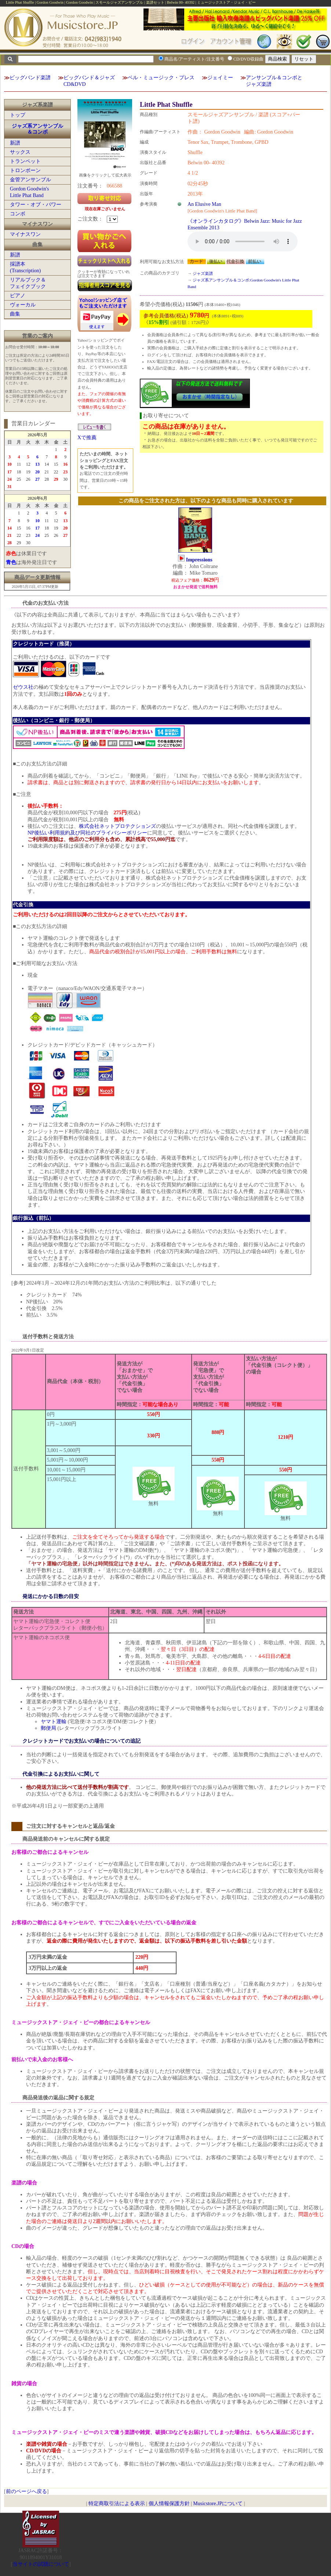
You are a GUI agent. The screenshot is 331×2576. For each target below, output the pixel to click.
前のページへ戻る (26, 2491)
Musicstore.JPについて (218, 2503)
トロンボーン (25, 170)
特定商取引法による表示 (116, 2503)
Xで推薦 (87, 437)
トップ (17, 115)
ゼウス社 (23, 687)
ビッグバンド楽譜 (30, 77)
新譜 (15, 143)
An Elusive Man (204, 204)
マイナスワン (25, 234)
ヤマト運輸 (53, 1721)
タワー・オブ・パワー (35, 204)
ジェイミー (220, 77)
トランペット (25, 161)
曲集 (15, 314)
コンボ (17, 214)
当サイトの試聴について (40, 2564)
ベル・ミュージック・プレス (161, 77)
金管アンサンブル (30, 179)
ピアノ (17, 295)
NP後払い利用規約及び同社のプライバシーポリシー (87, 833)
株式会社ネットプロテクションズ (117, 826)
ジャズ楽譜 (203, 273)
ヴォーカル (23, 305)
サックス (20, 152)
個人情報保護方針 (169, 2503)
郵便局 (48, 1728)
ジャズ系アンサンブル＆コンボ (37, 129)
